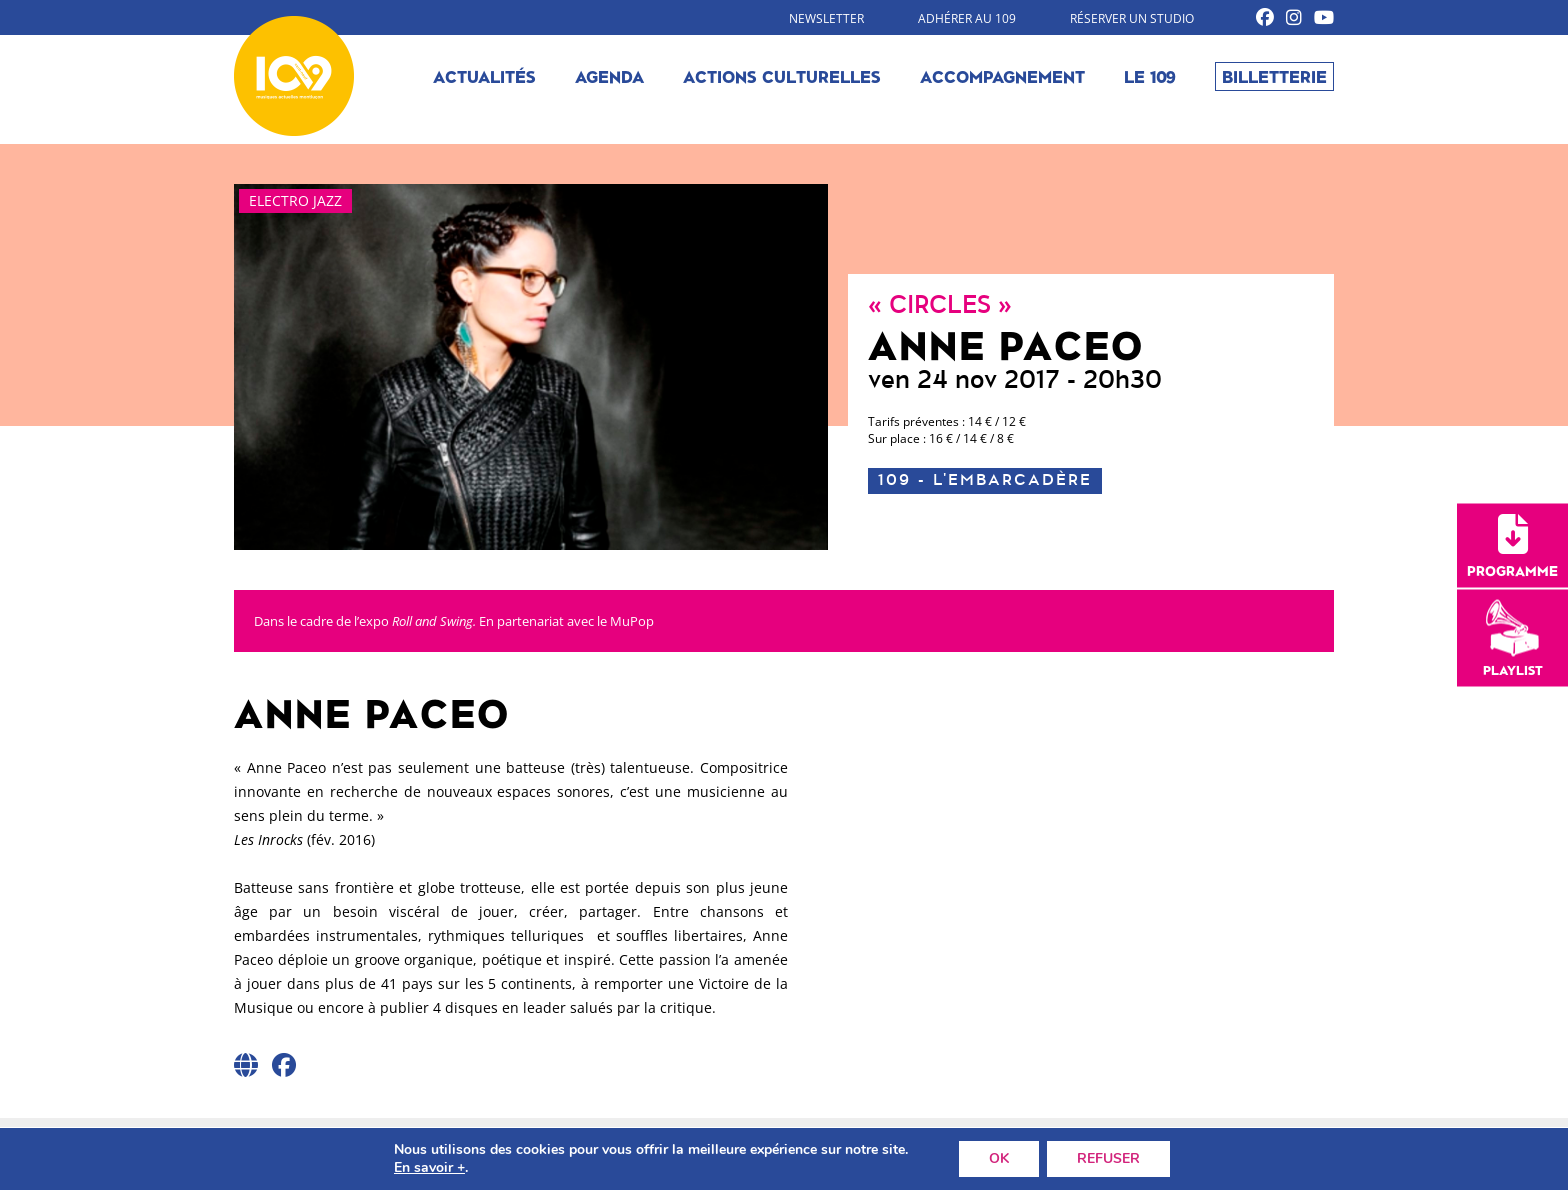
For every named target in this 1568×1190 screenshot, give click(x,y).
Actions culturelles (782, 76)
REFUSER (1108, 1158)
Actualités (484, 76)
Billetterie (1274, 76)
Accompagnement (1002, 76)
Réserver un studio (1132, 18)
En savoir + (429, 1168)
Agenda (609, 76)
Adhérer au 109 (967, 18)
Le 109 (1150, 76)
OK (999, 1158)
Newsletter (826, 18)
